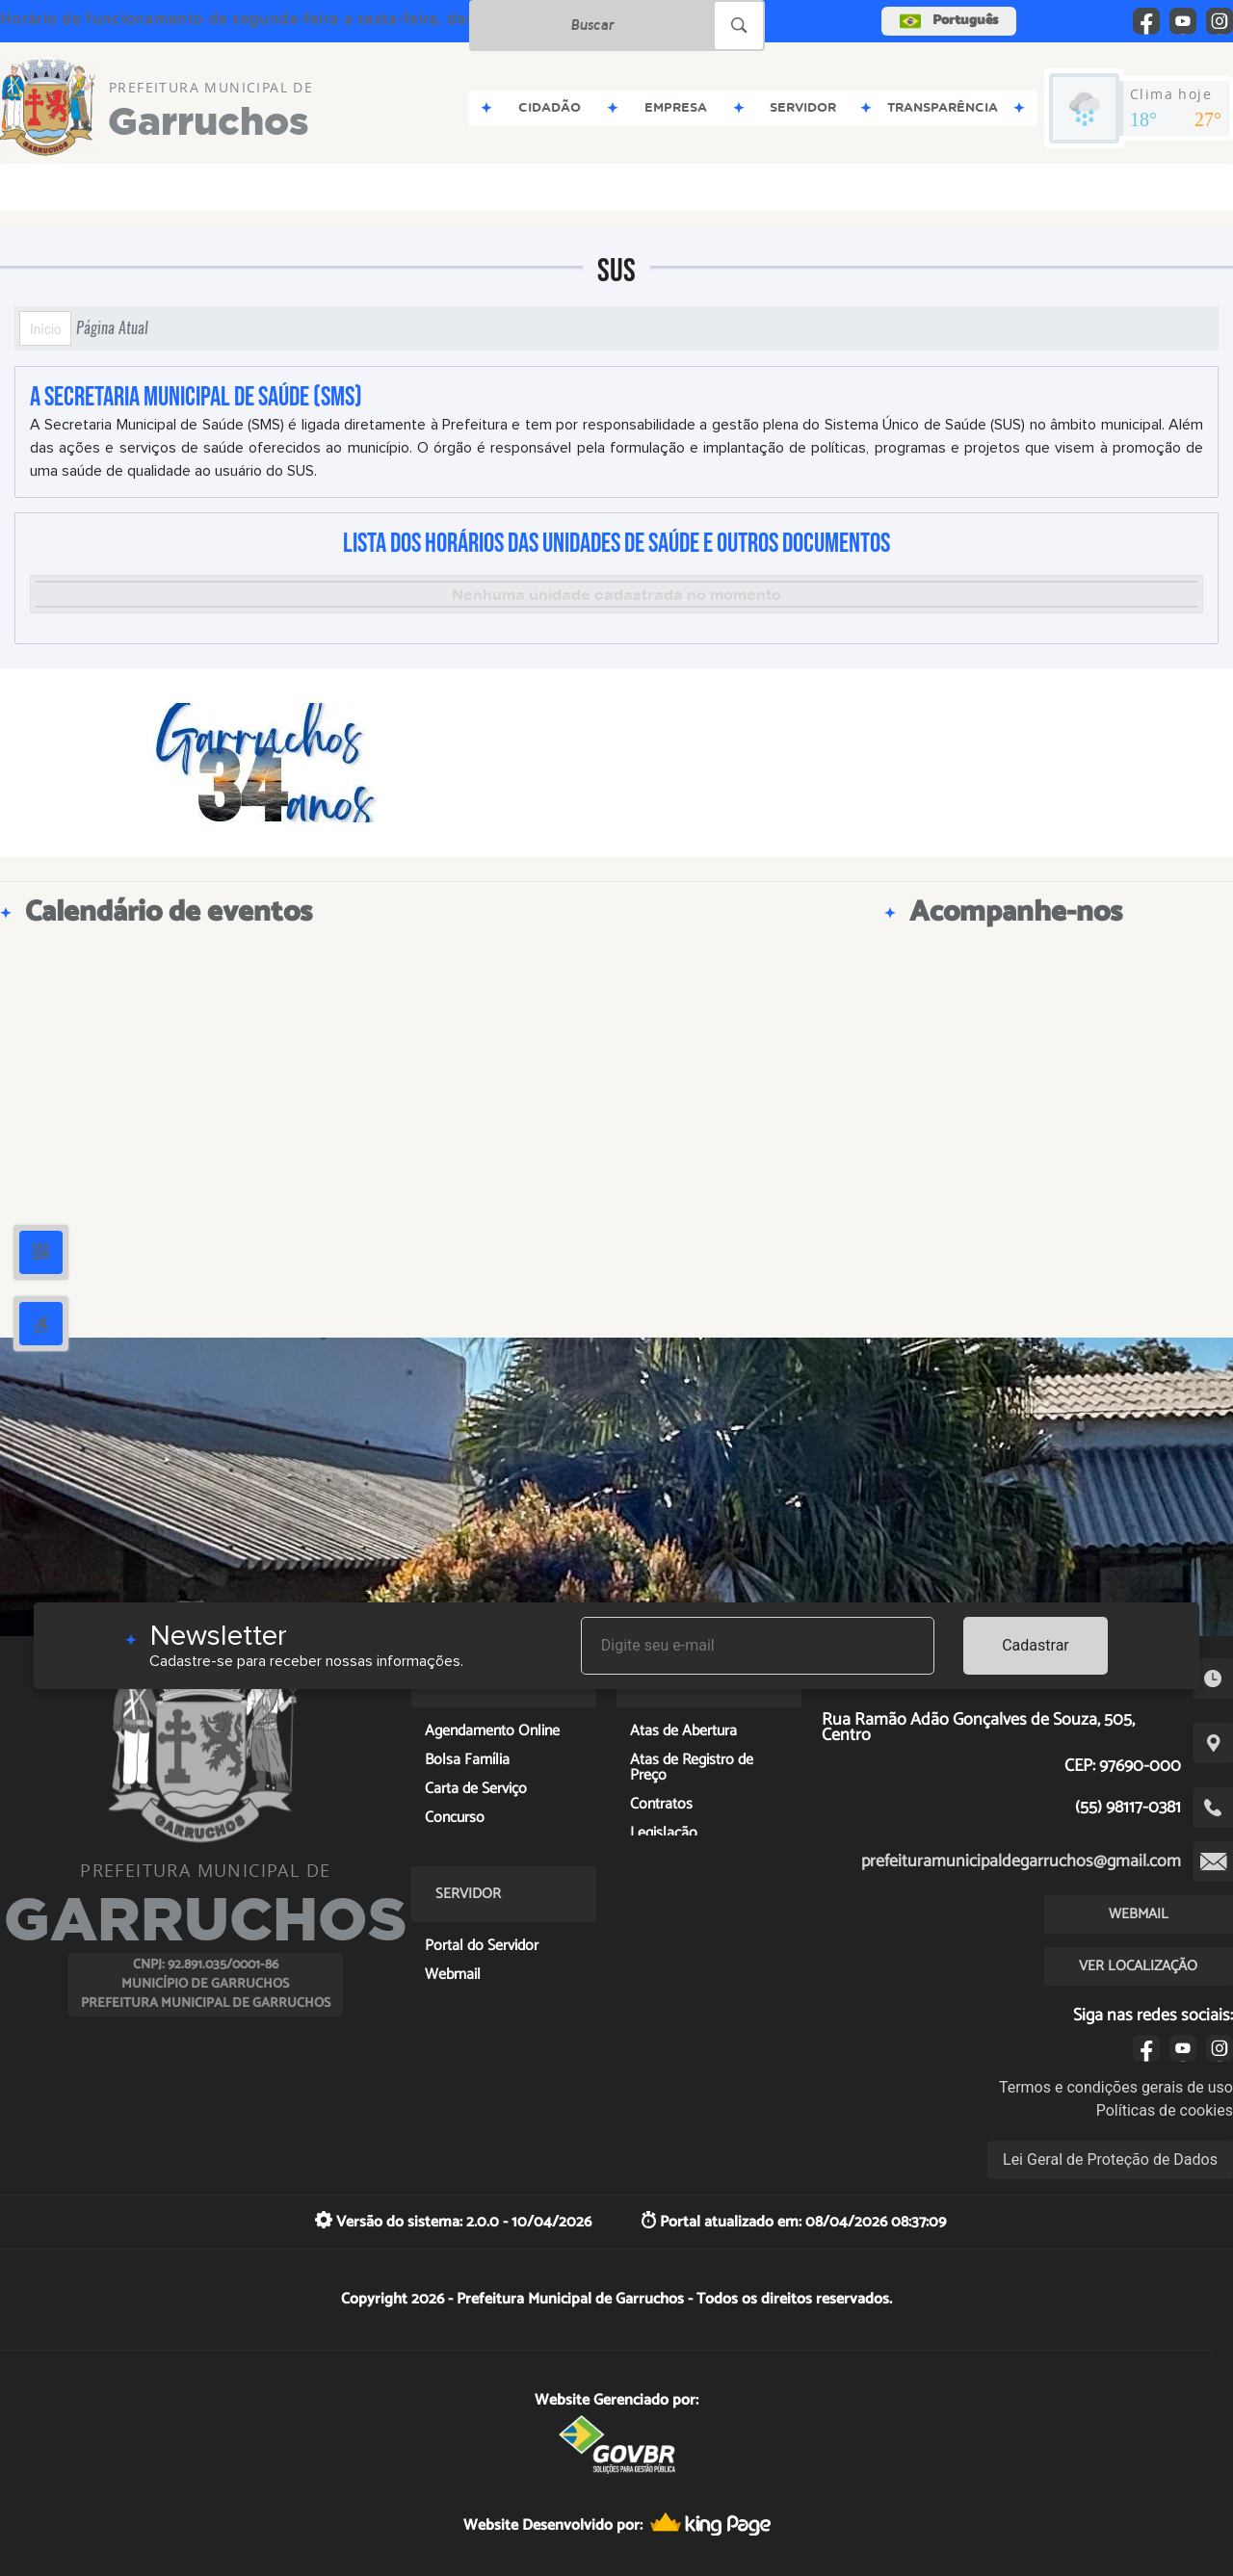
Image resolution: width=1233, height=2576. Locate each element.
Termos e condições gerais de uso (1116, 2087)
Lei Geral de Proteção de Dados (1110, 2159)
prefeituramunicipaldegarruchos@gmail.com (1021, 1861)
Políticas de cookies (1164, 2110)
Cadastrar (1035, 1645)
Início (45, 328)
